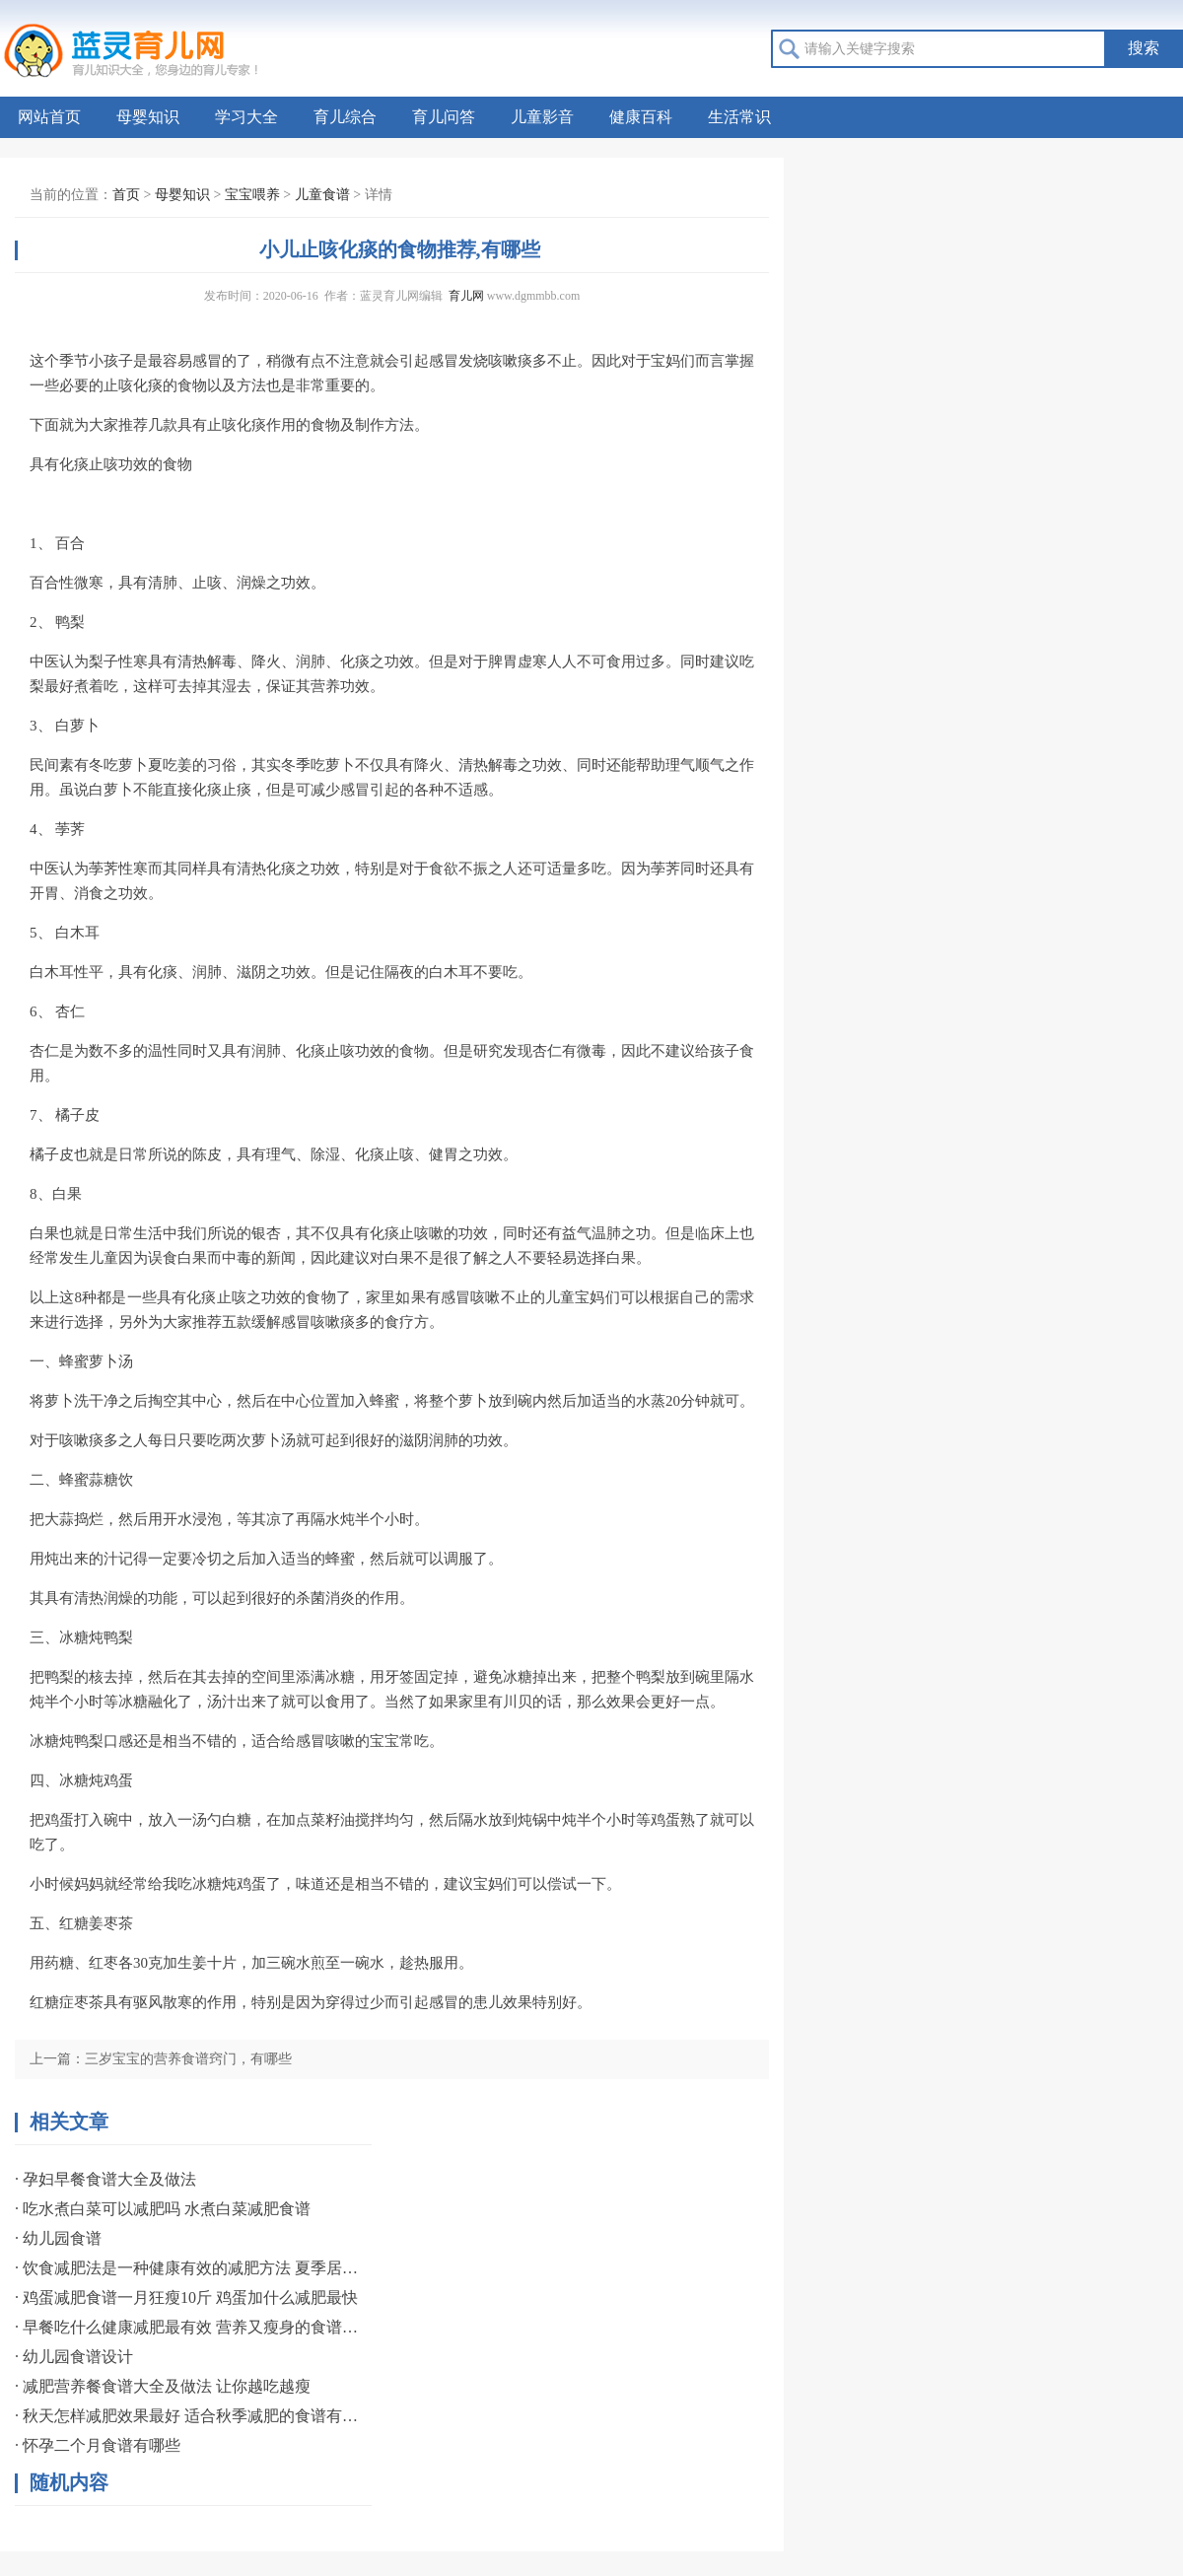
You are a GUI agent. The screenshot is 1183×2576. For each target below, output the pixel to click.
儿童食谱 (322, 194)
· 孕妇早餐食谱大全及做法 (105, 2179)
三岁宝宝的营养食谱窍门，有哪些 (188, 2059)
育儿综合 (345, 116)
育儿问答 (443, 116)
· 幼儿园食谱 (58, 2238)
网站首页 (49, 116)
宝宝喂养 (252, 194)
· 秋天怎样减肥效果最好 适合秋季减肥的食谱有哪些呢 (187, 2415)
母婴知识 (147, 116)
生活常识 (739, 116)
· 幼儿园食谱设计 (74, 2356)
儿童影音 (542, 116)
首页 (126, 194)
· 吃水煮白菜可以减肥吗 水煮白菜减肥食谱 (163, 2208)
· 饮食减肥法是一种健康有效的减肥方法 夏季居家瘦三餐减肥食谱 (187, 2268)
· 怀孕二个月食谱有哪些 (97, 2445)
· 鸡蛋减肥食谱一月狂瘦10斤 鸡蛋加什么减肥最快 (186, 2297)
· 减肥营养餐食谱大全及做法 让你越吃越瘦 (163, 2386)
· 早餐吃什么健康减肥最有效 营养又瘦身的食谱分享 (187, 2327)
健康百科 (640, 116)
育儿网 (466, 296)
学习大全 (246, 116)
